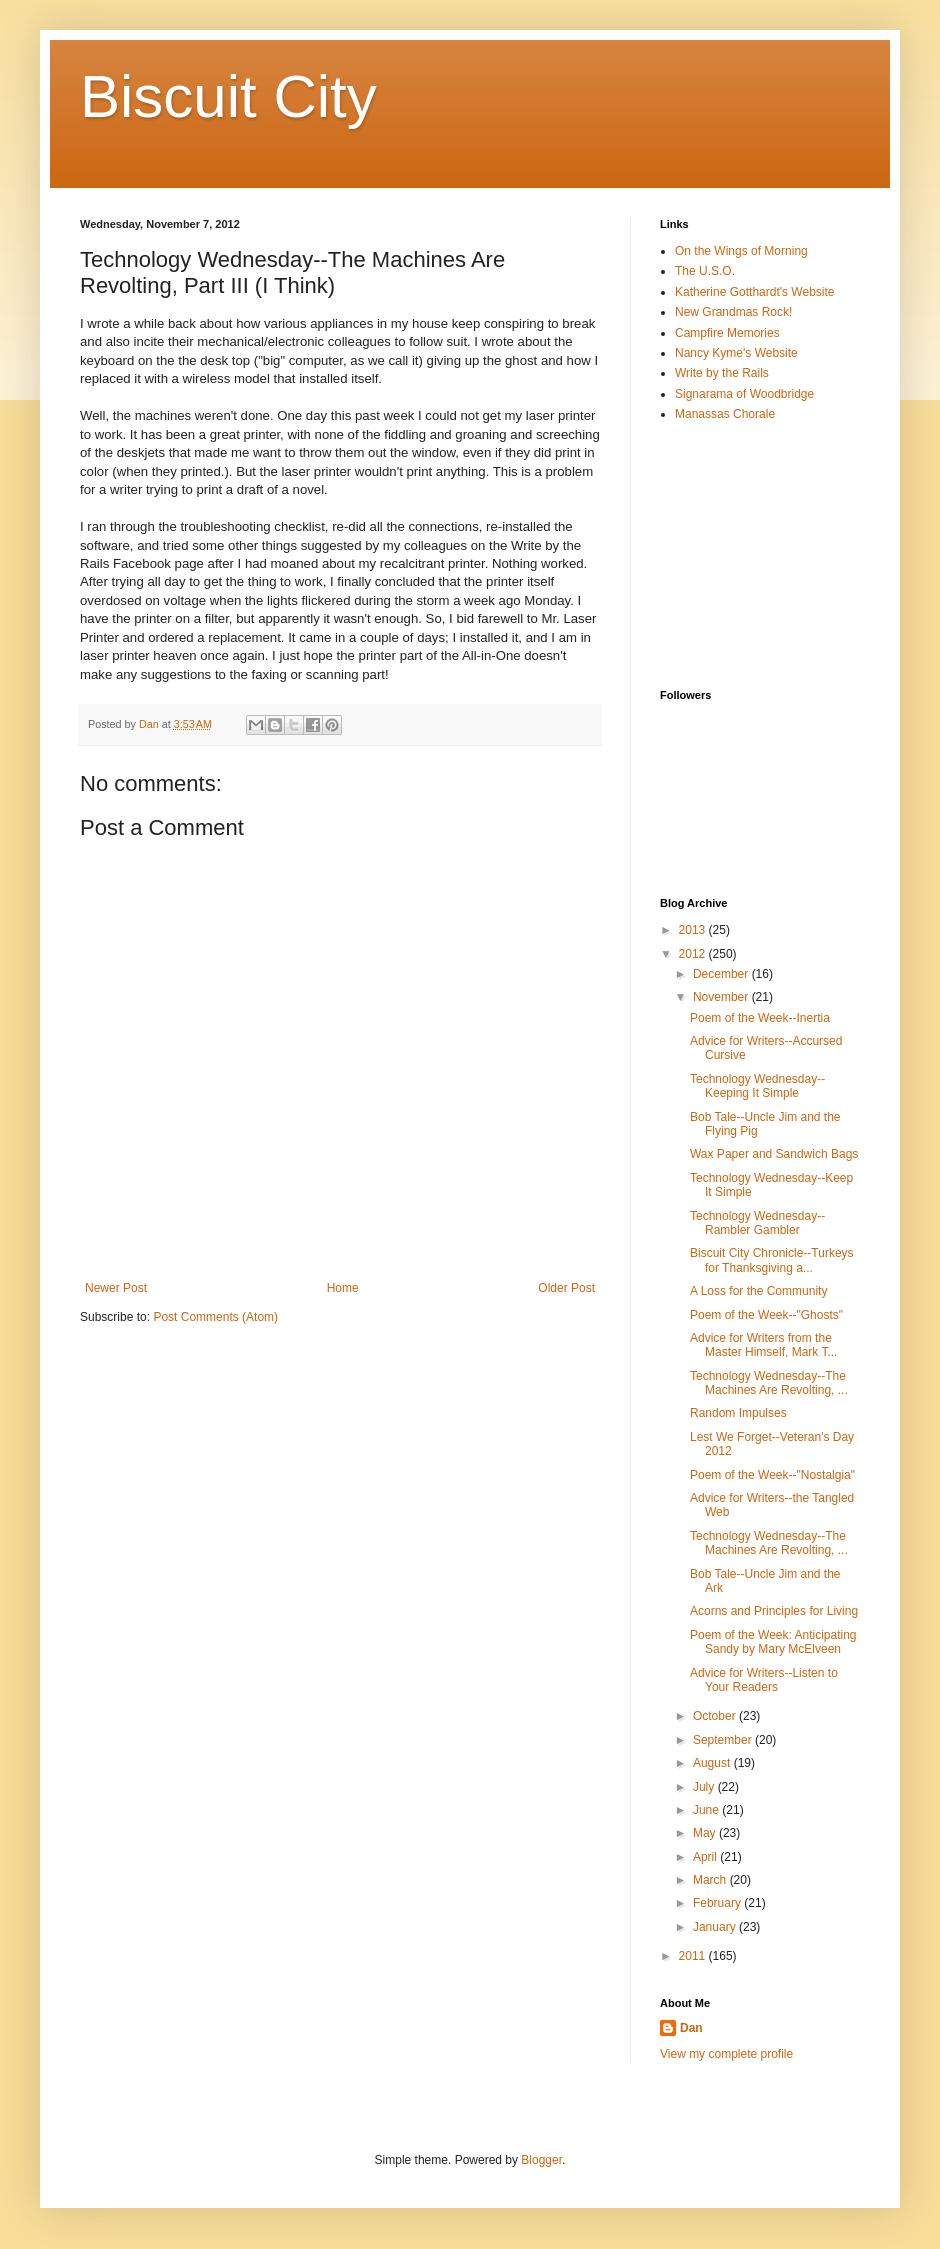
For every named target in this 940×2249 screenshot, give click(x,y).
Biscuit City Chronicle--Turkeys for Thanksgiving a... (772, 1260)
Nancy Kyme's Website (736, 353)
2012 (694, 954)
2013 (694, 930)
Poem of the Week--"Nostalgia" (772, 1475)
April (706, 1857)
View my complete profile (726, 2054)
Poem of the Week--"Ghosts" (766, 1315)
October (716, 1716)
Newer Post (116, 1288)
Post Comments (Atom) (215, 1317)
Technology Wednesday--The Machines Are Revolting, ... (769, 1383)
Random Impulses (738, 1413)
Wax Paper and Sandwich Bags (774, 1154)
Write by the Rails (722, 373)
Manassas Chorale (725, 414)
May (706, 1833)
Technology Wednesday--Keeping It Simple (757, 1086)
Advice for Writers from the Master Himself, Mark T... (763, 1345)
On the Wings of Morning (741, 251)
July (705, 1787)
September (724, 1740)
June (707, 1810)
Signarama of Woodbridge (744, 394)
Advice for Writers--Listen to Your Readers (764, 1680)
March (711, 1880)
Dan (691, 2028)
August (713, 1763)
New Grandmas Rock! (733, 312)
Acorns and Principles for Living (774, 1611)
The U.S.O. (705, 271)
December (722, 974)
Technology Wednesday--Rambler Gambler (757, 1223)
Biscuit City (228, 96)
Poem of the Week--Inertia (760, 1018)
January (716, 1927)
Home (343, 1288)
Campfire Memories (727, 333)
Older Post (566, 1288)
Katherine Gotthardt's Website (755, 292)
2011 (694, 1956)
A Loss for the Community (758, 1291)
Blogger (541, 2160)
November (722, 997)
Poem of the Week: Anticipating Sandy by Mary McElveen (773, 1642)
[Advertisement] (760, 555)
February (718, 1903)
